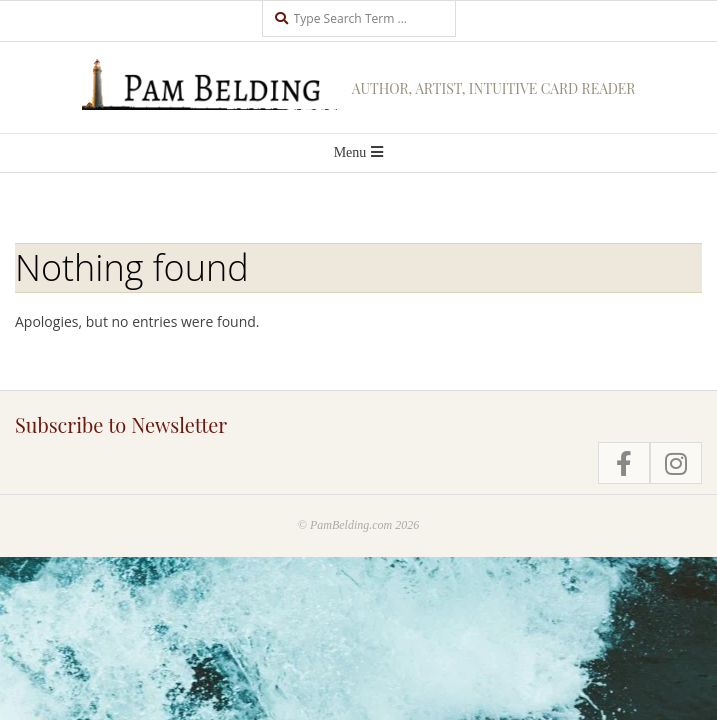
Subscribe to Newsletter (121, 424)
